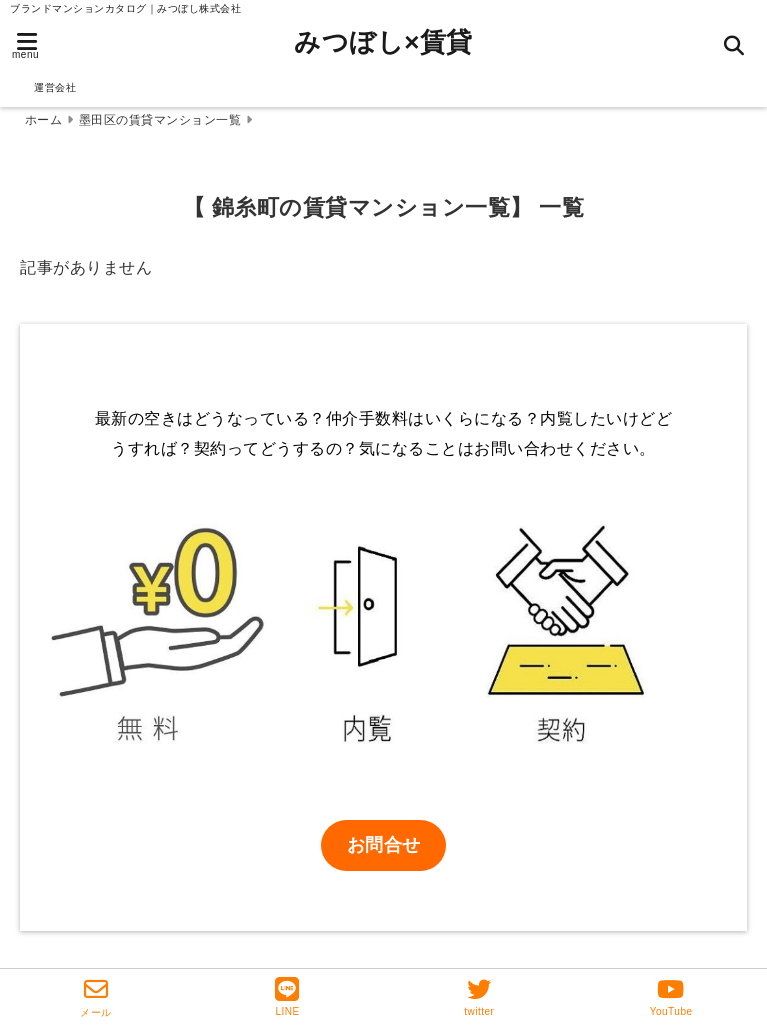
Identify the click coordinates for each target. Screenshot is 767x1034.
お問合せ (384, 845)
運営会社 (55, 87)
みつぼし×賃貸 (383, 42)
